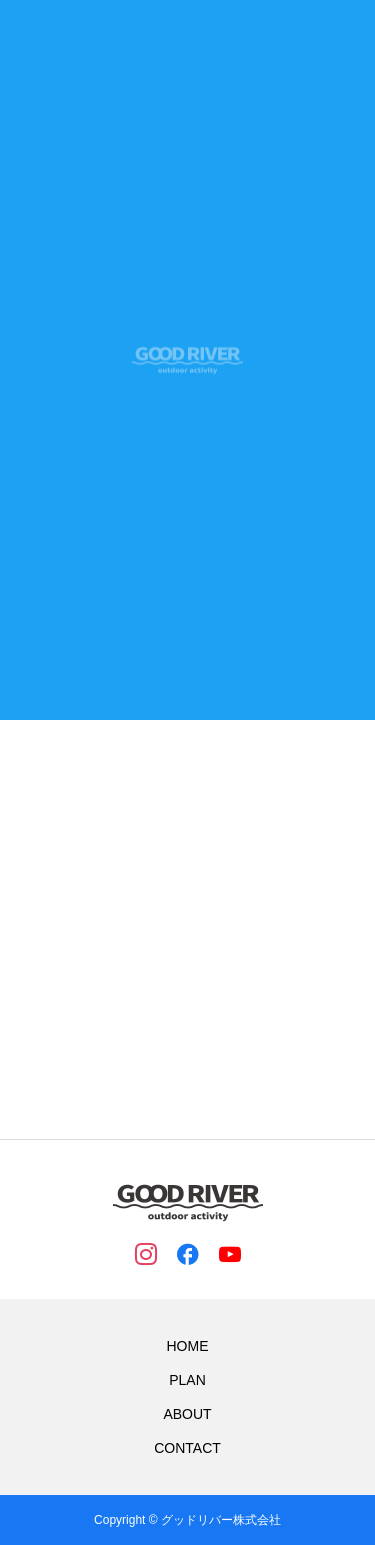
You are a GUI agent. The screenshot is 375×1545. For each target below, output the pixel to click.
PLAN (187, 1380)
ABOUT (187, 1414)
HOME (188, 1346)
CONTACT (187, 1448)
